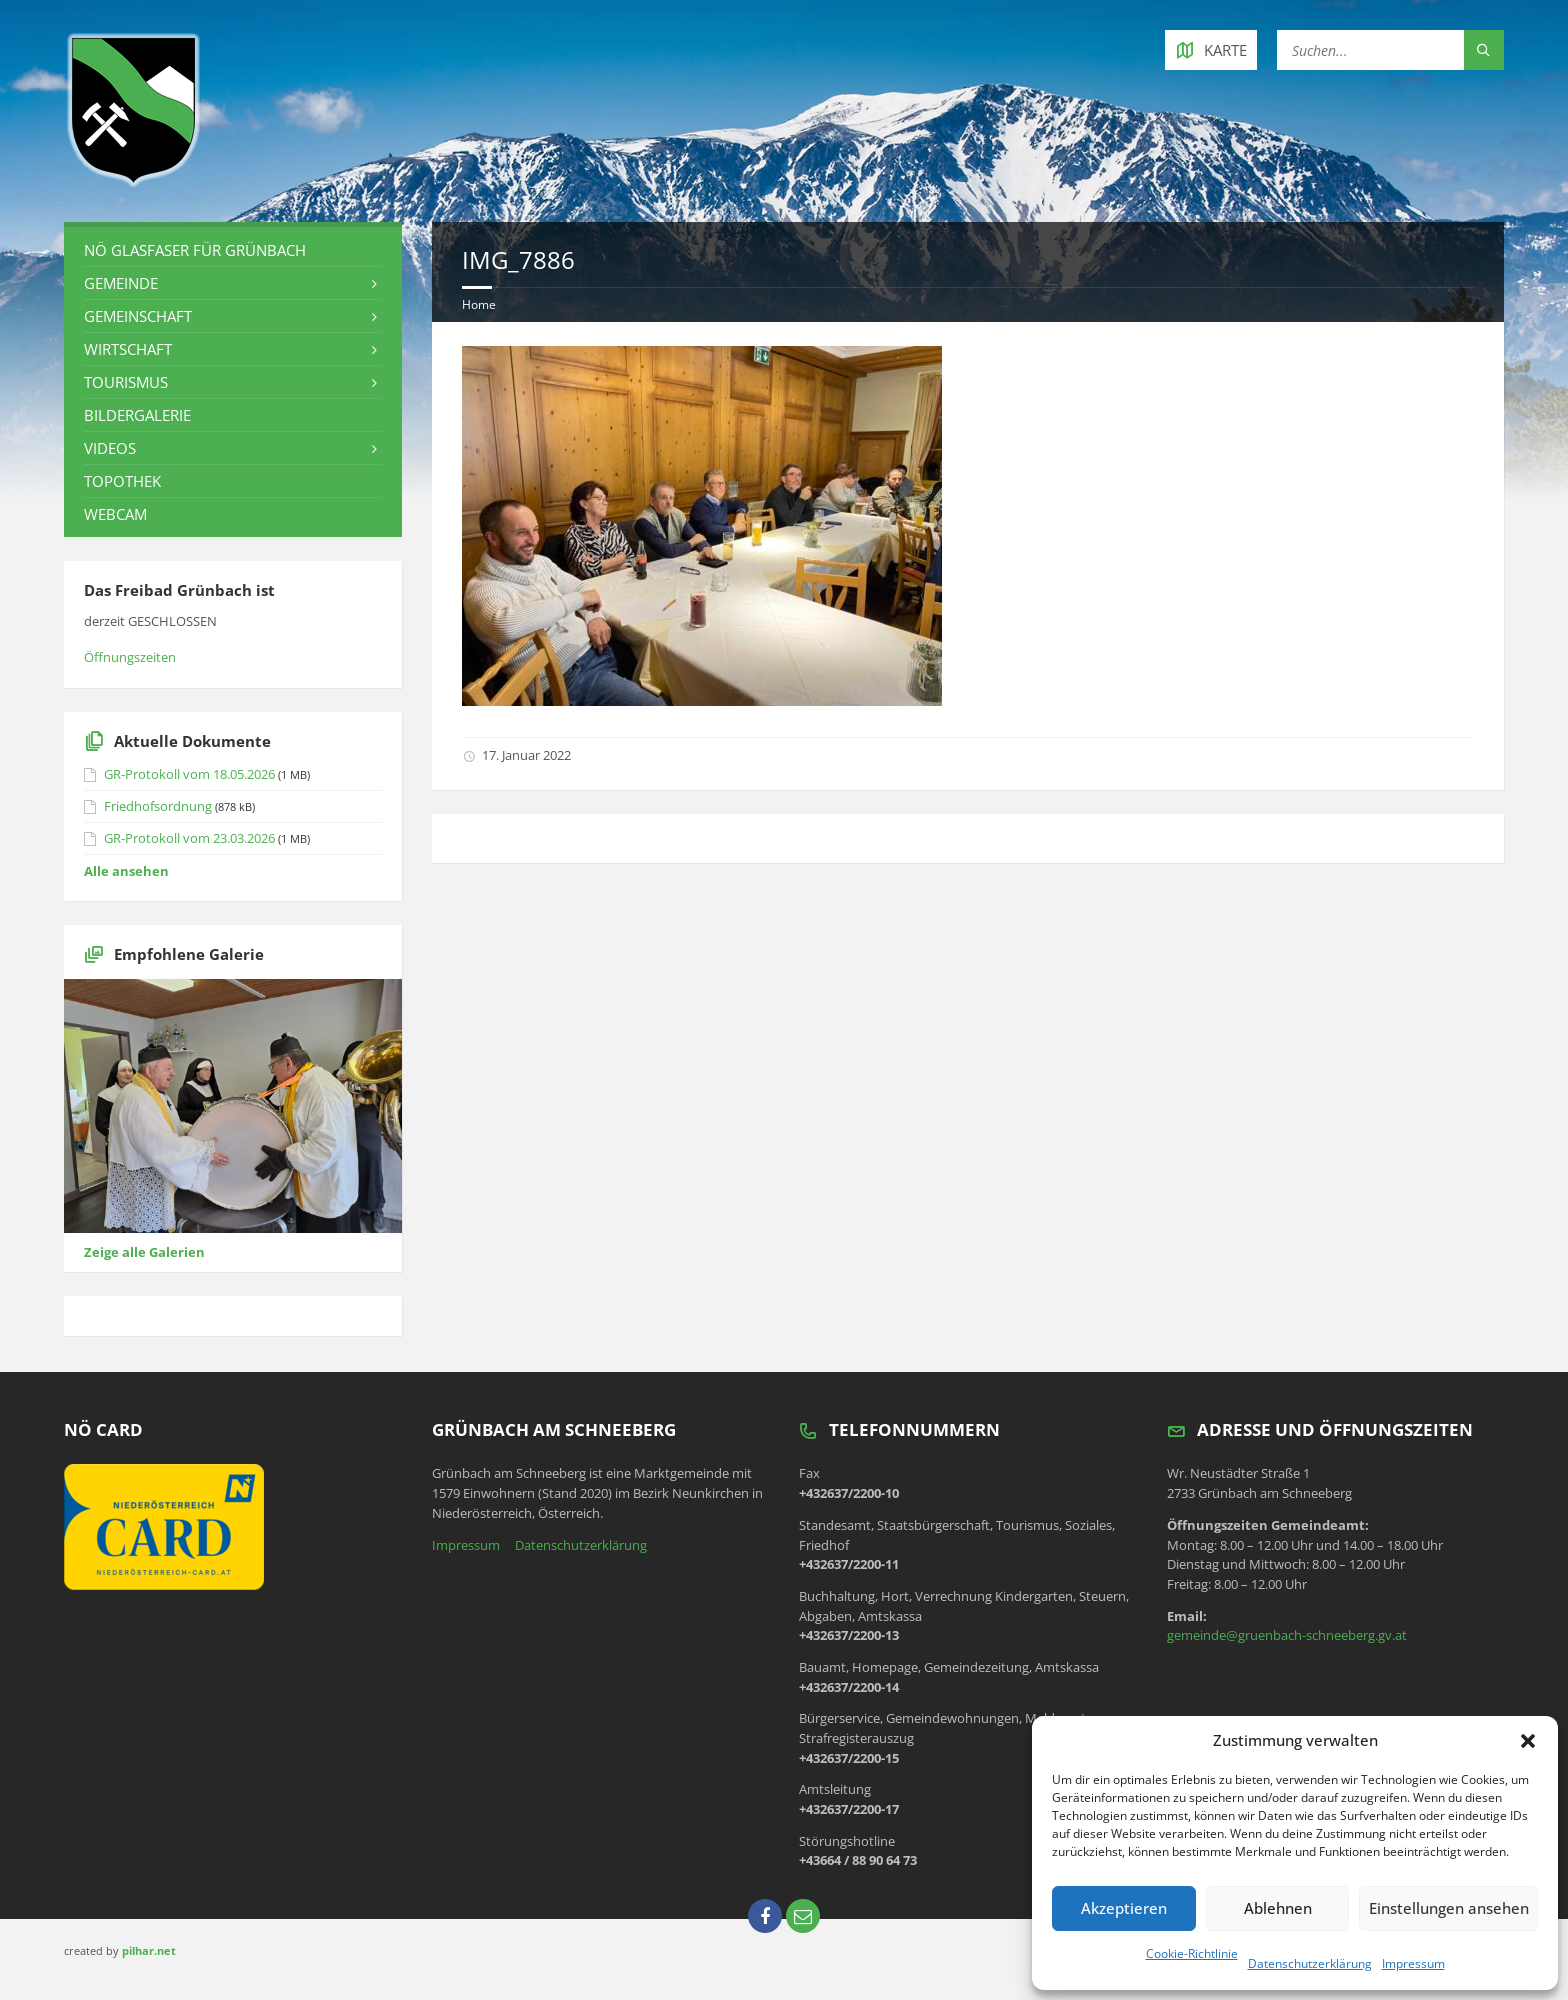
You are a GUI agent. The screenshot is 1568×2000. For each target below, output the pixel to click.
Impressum (1413, 1963)
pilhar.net (149, 1950)
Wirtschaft (128, 349)
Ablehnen (1275, 1908)
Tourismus (126, 382)
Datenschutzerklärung (1310, 1963)
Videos (110, 448)
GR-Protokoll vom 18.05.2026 (189, 774)
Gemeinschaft (138, 316)
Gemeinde (121, 283)
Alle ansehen (126, 871)
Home (479, 304)
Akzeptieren (1123, 1908)
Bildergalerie (137, 415)
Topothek (122, 481)
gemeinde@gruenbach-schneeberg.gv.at (1287, 1635)
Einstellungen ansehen (1447, 1908)
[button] (1528, 1741)
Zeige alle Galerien (144, 1252)
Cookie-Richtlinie (1192, 1953)
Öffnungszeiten (130, 657)
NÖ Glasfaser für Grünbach (195, 250)
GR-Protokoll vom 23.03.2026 (189, 838)
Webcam (115, 514)
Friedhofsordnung (158, 806)
